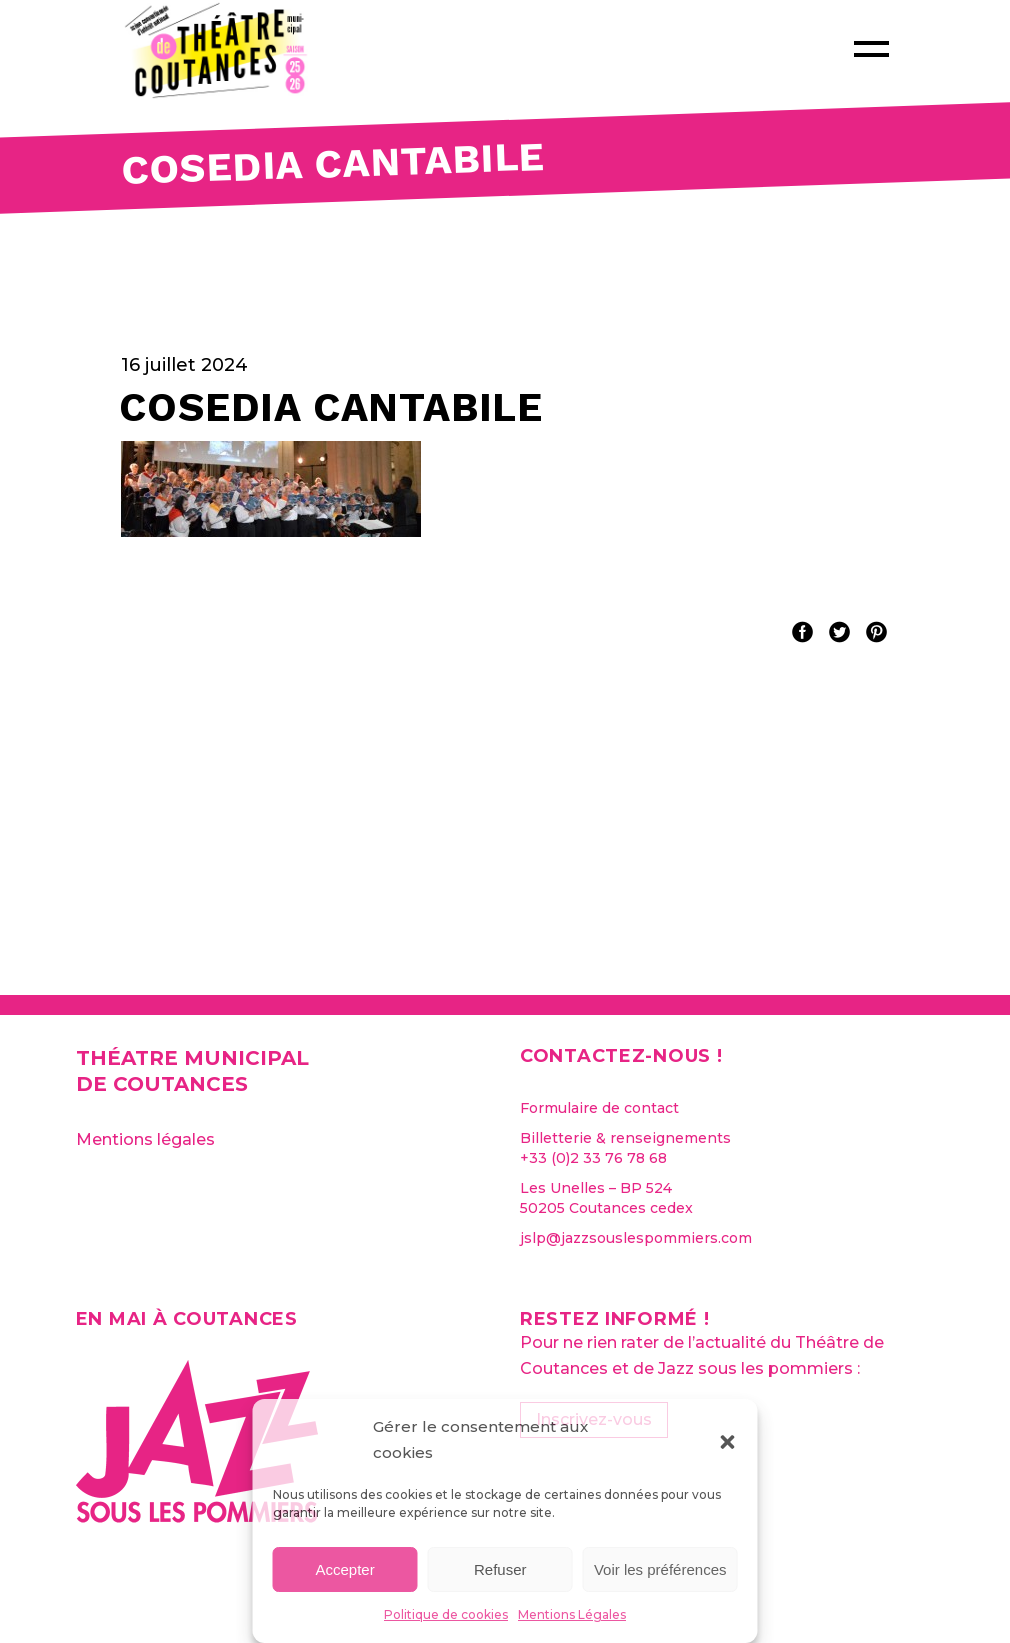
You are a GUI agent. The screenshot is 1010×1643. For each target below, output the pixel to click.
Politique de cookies (446, 1614)
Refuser (500, 1569)
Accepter (345, 1569)
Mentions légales (145, 1139)
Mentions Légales (572, 1614)
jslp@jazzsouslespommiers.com (636, 1238)
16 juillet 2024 (184, 365)
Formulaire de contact (599, 1108)
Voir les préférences (660, 1569)
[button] (728, 1440)
